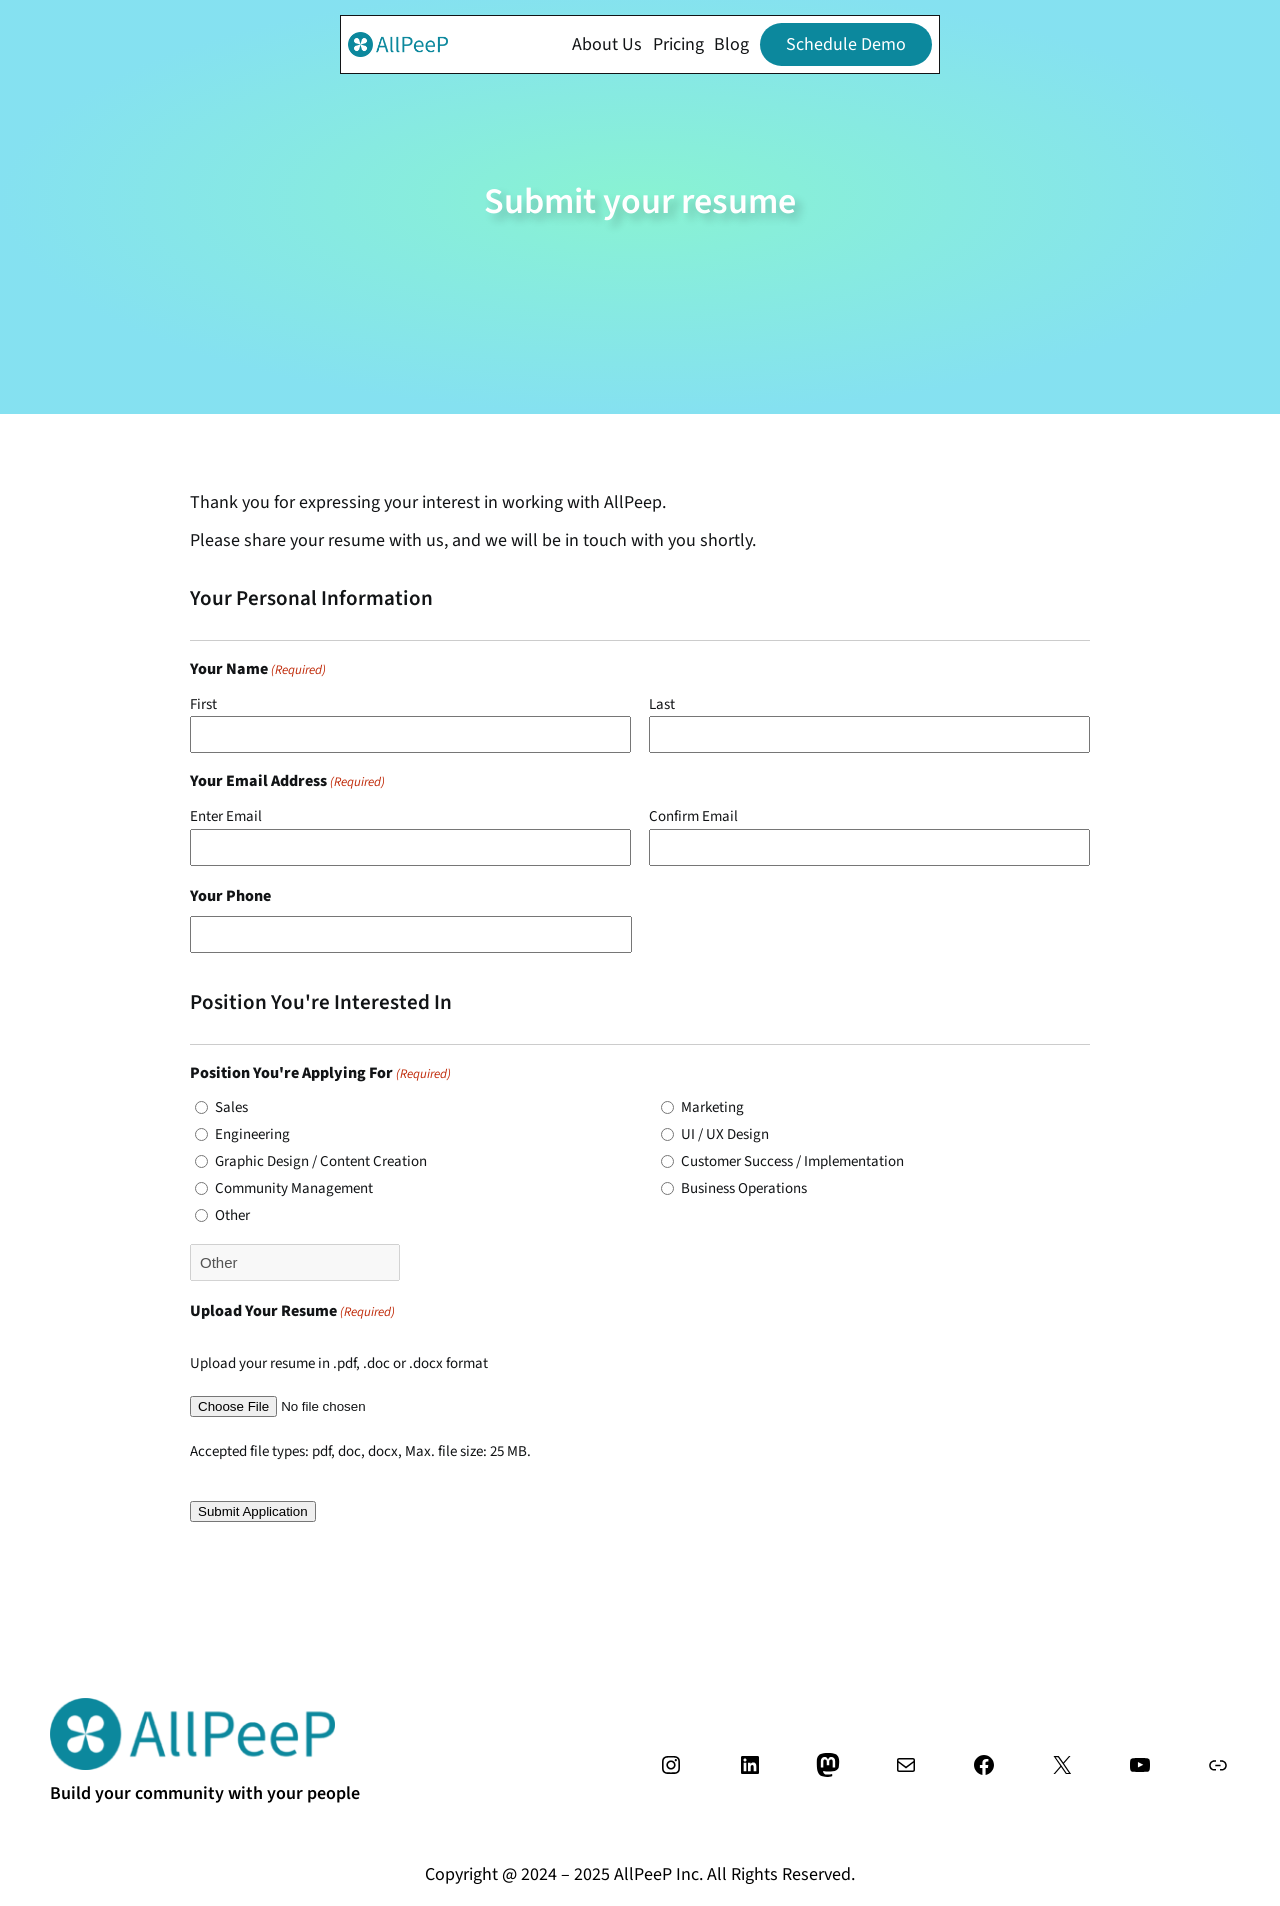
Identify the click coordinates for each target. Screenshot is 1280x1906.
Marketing (712, 1107)
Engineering (252, 1134)
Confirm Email (693, 816)
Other (232, 1215)
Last (662, 704)
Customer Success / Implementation (792, 1161)
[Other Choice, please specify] (295, 1262)
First (203, 704)
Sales (231, 1107)
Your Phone (230, 896)
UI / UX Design (725, 1134)
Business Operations (744, 1188)
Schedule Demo (846, 44)
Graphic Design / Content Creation (321, 1161)
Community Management (294, 1188)
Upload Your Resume (292, 1311)
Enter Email (226, 816)
